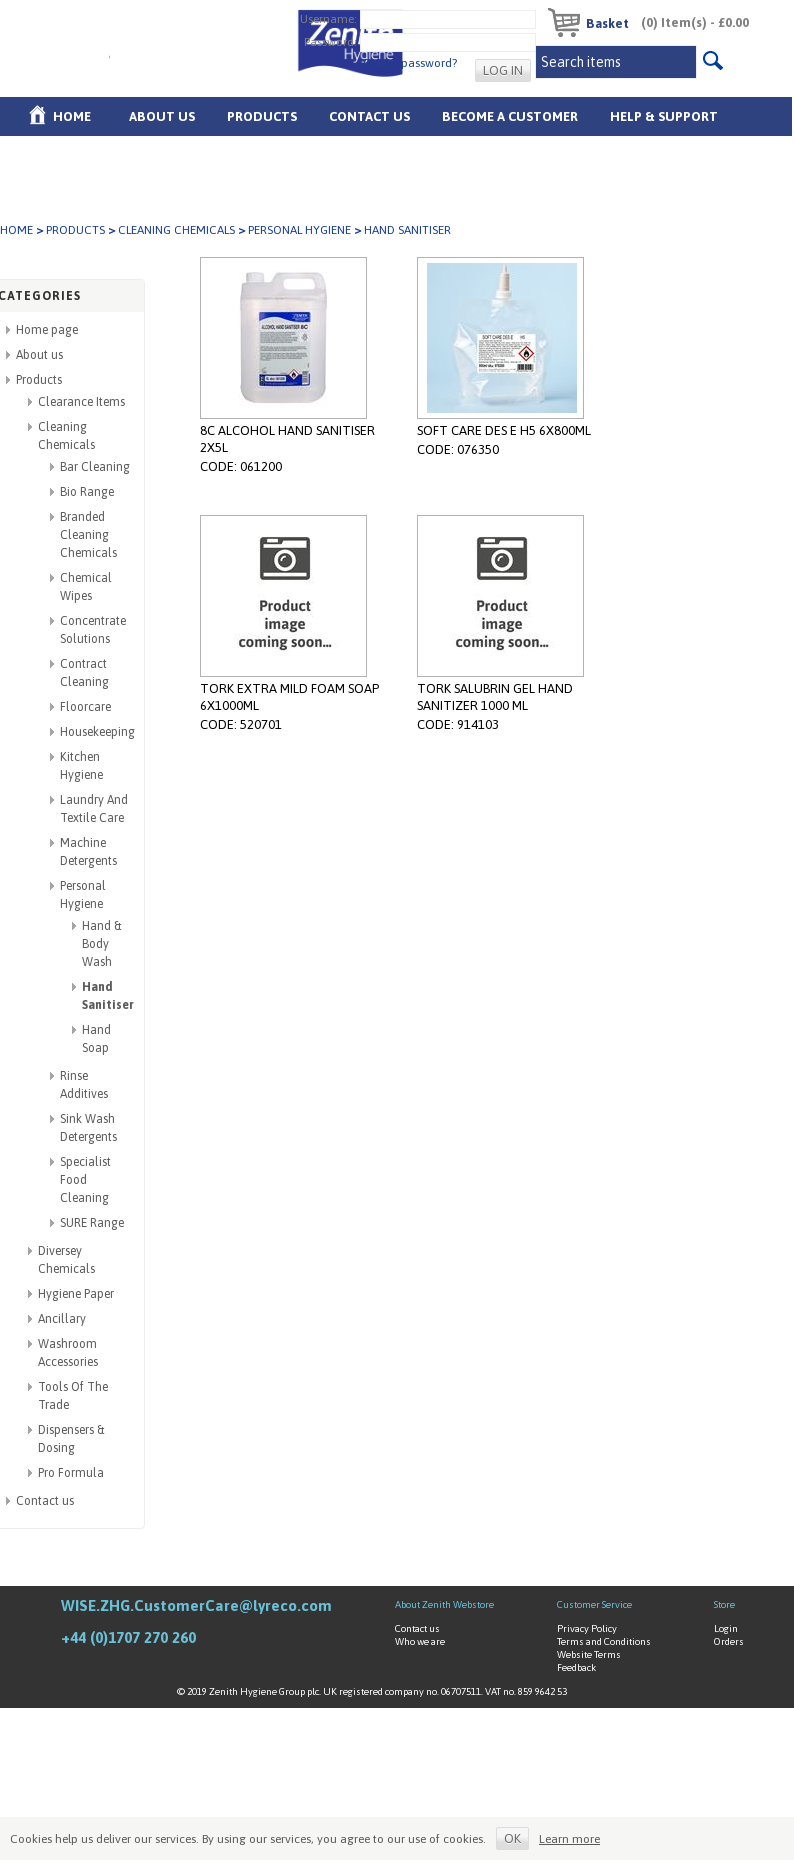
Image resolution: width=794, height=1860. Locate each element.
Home (72, 116)
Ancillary (62, 1319)
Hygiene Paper (76, 1294)
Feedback (576, 1667)
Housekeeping (97, 732)
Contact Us (369, 116)
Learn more (569, 1839)
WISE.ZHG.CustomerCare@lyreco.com (196, 1605)
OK (512, 1838)
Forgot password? (410, 63)
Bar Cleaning (95, 467)
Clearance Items (81, 402)
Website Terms (589, 1654)
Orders (729, 1641)
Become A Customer (510, 116)
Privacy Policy (587, 1628)
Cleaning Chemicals (176, 230)
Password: (330, 41)
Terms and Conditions (604, 1641)
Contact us (45, 1501)
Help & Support (664, 116)
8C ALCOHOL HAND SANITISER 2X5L (287, 439)
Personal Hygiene (299, 230)
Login (726, 1628)
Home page (47, 330)
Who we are (420, 1641)
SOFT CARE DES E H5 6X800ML (504, 430)
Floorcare (85, 707)
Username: (328, 18)
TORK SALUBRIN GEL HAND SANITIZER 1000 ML (495, 697)
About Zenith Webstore (444, 1604)
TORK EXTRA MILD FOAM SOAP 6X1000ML (289, 697)
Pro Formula (71, 1473)
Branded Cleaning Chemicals (88, 535)
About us (162, 116)
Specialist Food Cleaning (85, 1180)
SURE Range (92, 1223)
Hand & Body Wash (102, 944)
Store (724, 1604)
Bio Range (87, 492)
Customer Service (594, 1604)
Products (262, 116)
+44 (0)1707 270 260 (128, 1637)
